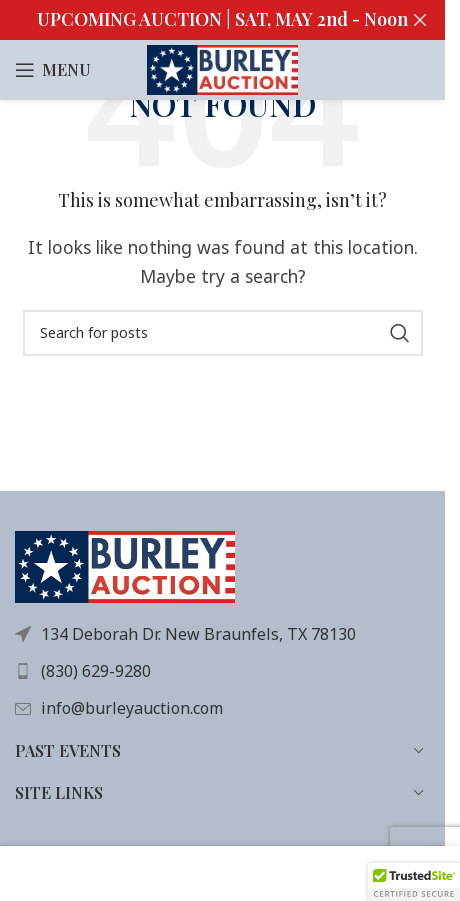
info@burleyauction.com (132, 708)
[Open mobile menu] (53, 70)
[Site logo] (223, 68)
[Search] (223, 333)
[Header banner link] (222, 20)
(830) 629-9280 (96, 671)
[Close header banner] (420, 20)
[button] (414, 882)
